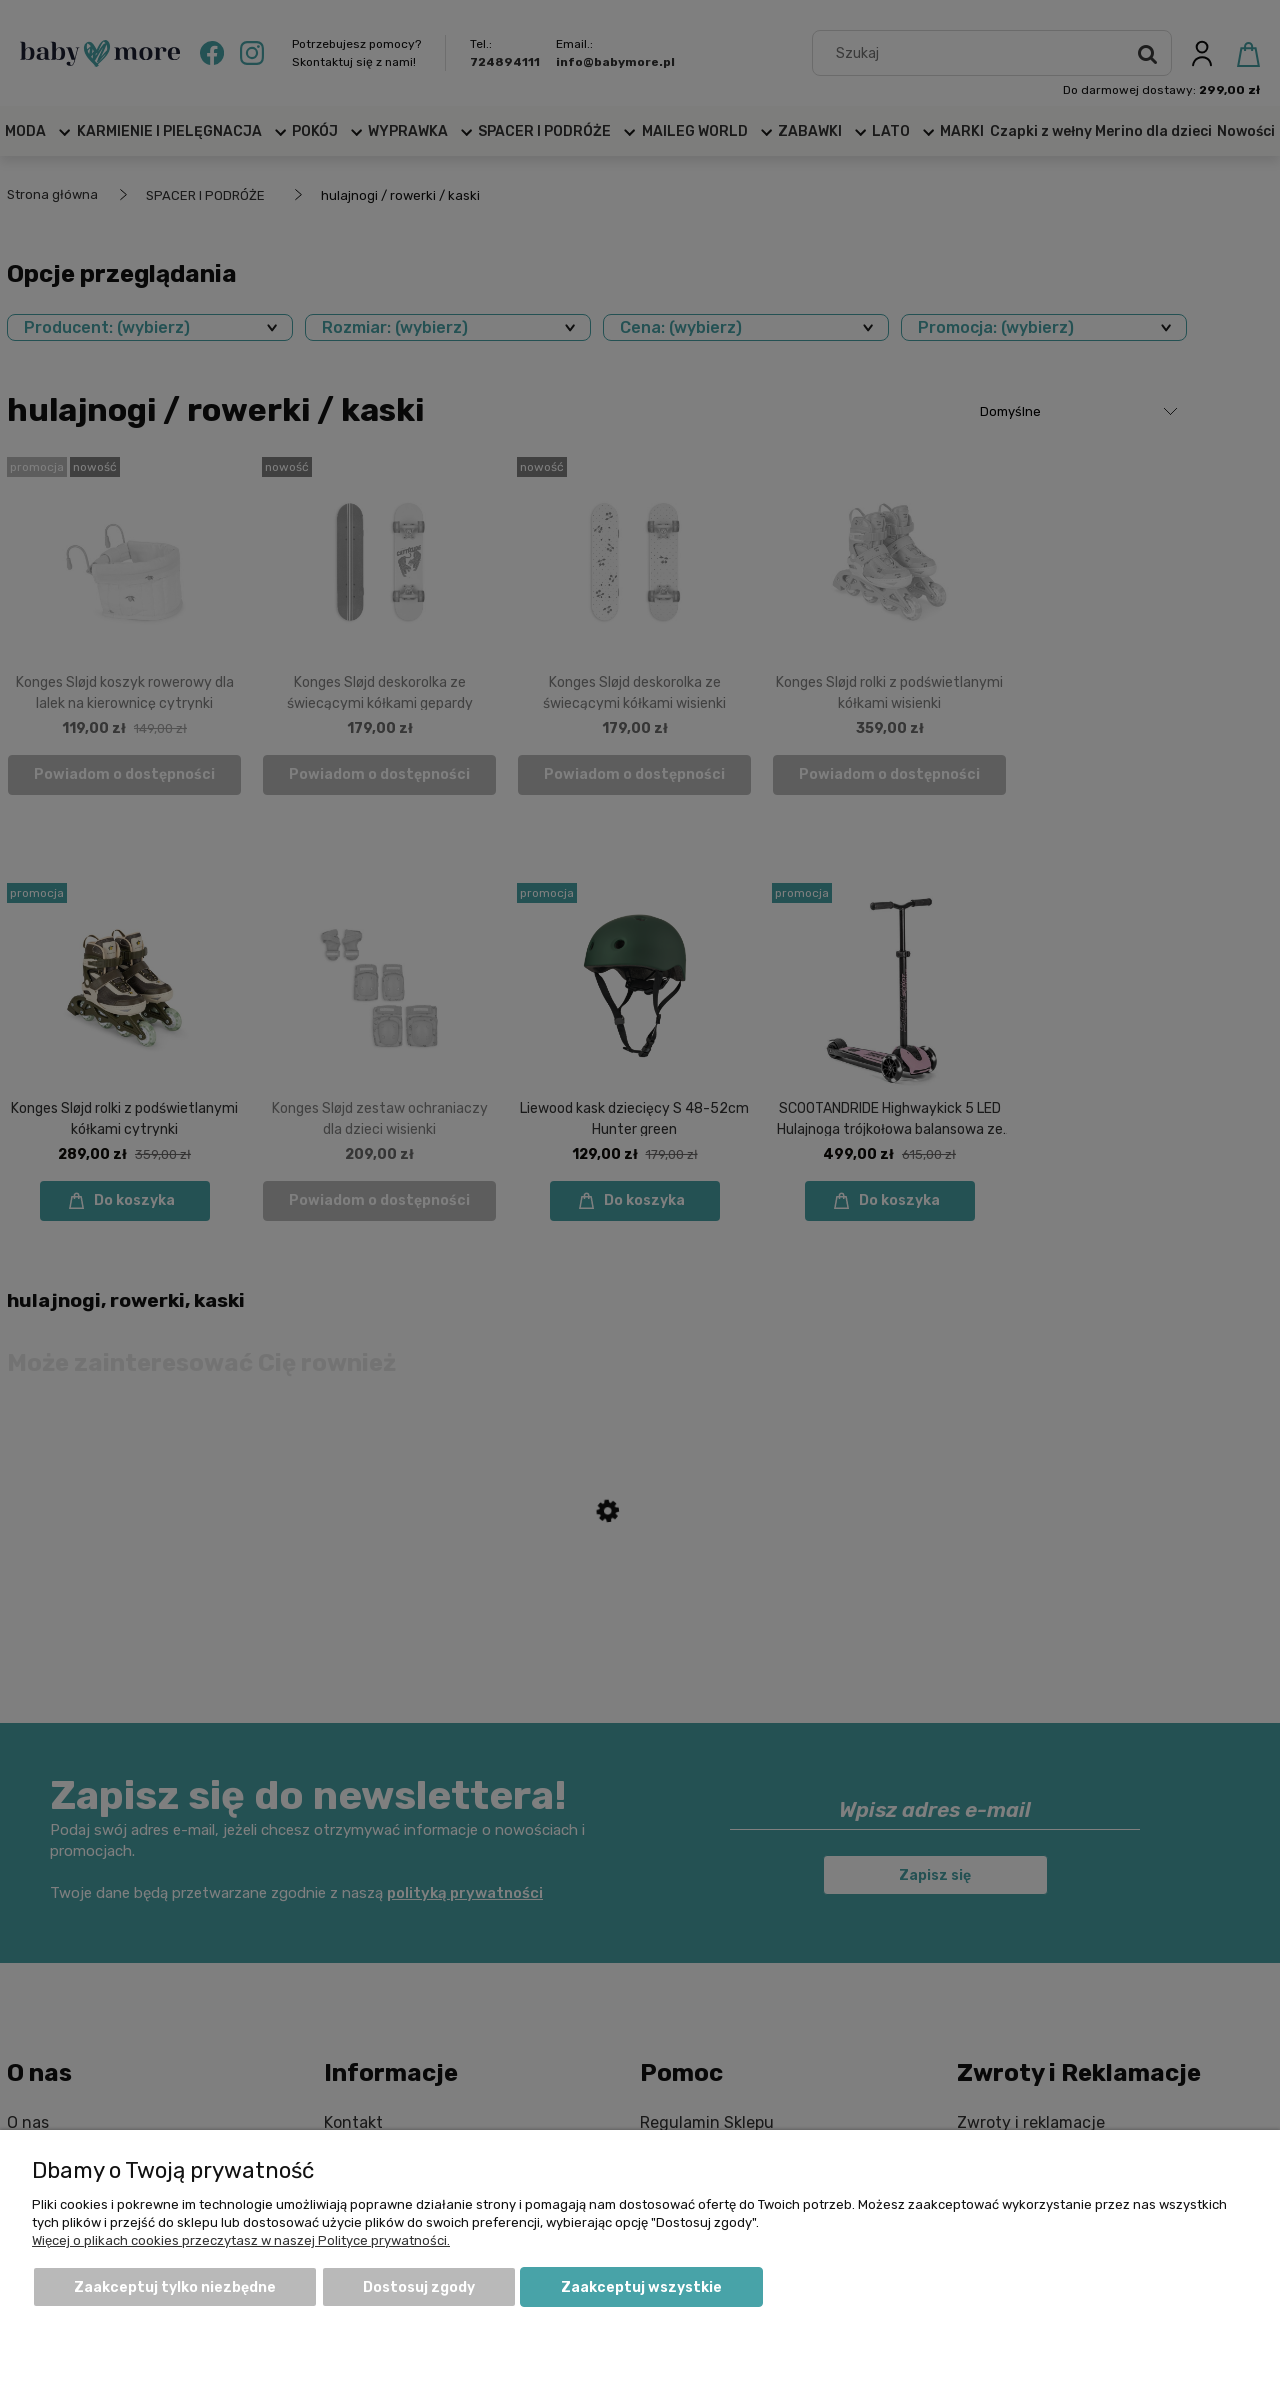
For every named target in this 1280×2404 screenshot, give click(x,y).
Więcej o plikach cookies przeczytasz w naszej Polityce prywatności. (241, 2240)
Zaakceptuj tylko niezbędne (175, 2287)
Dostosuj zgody (419, 2287)
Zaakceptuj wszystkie (641, 2287)
